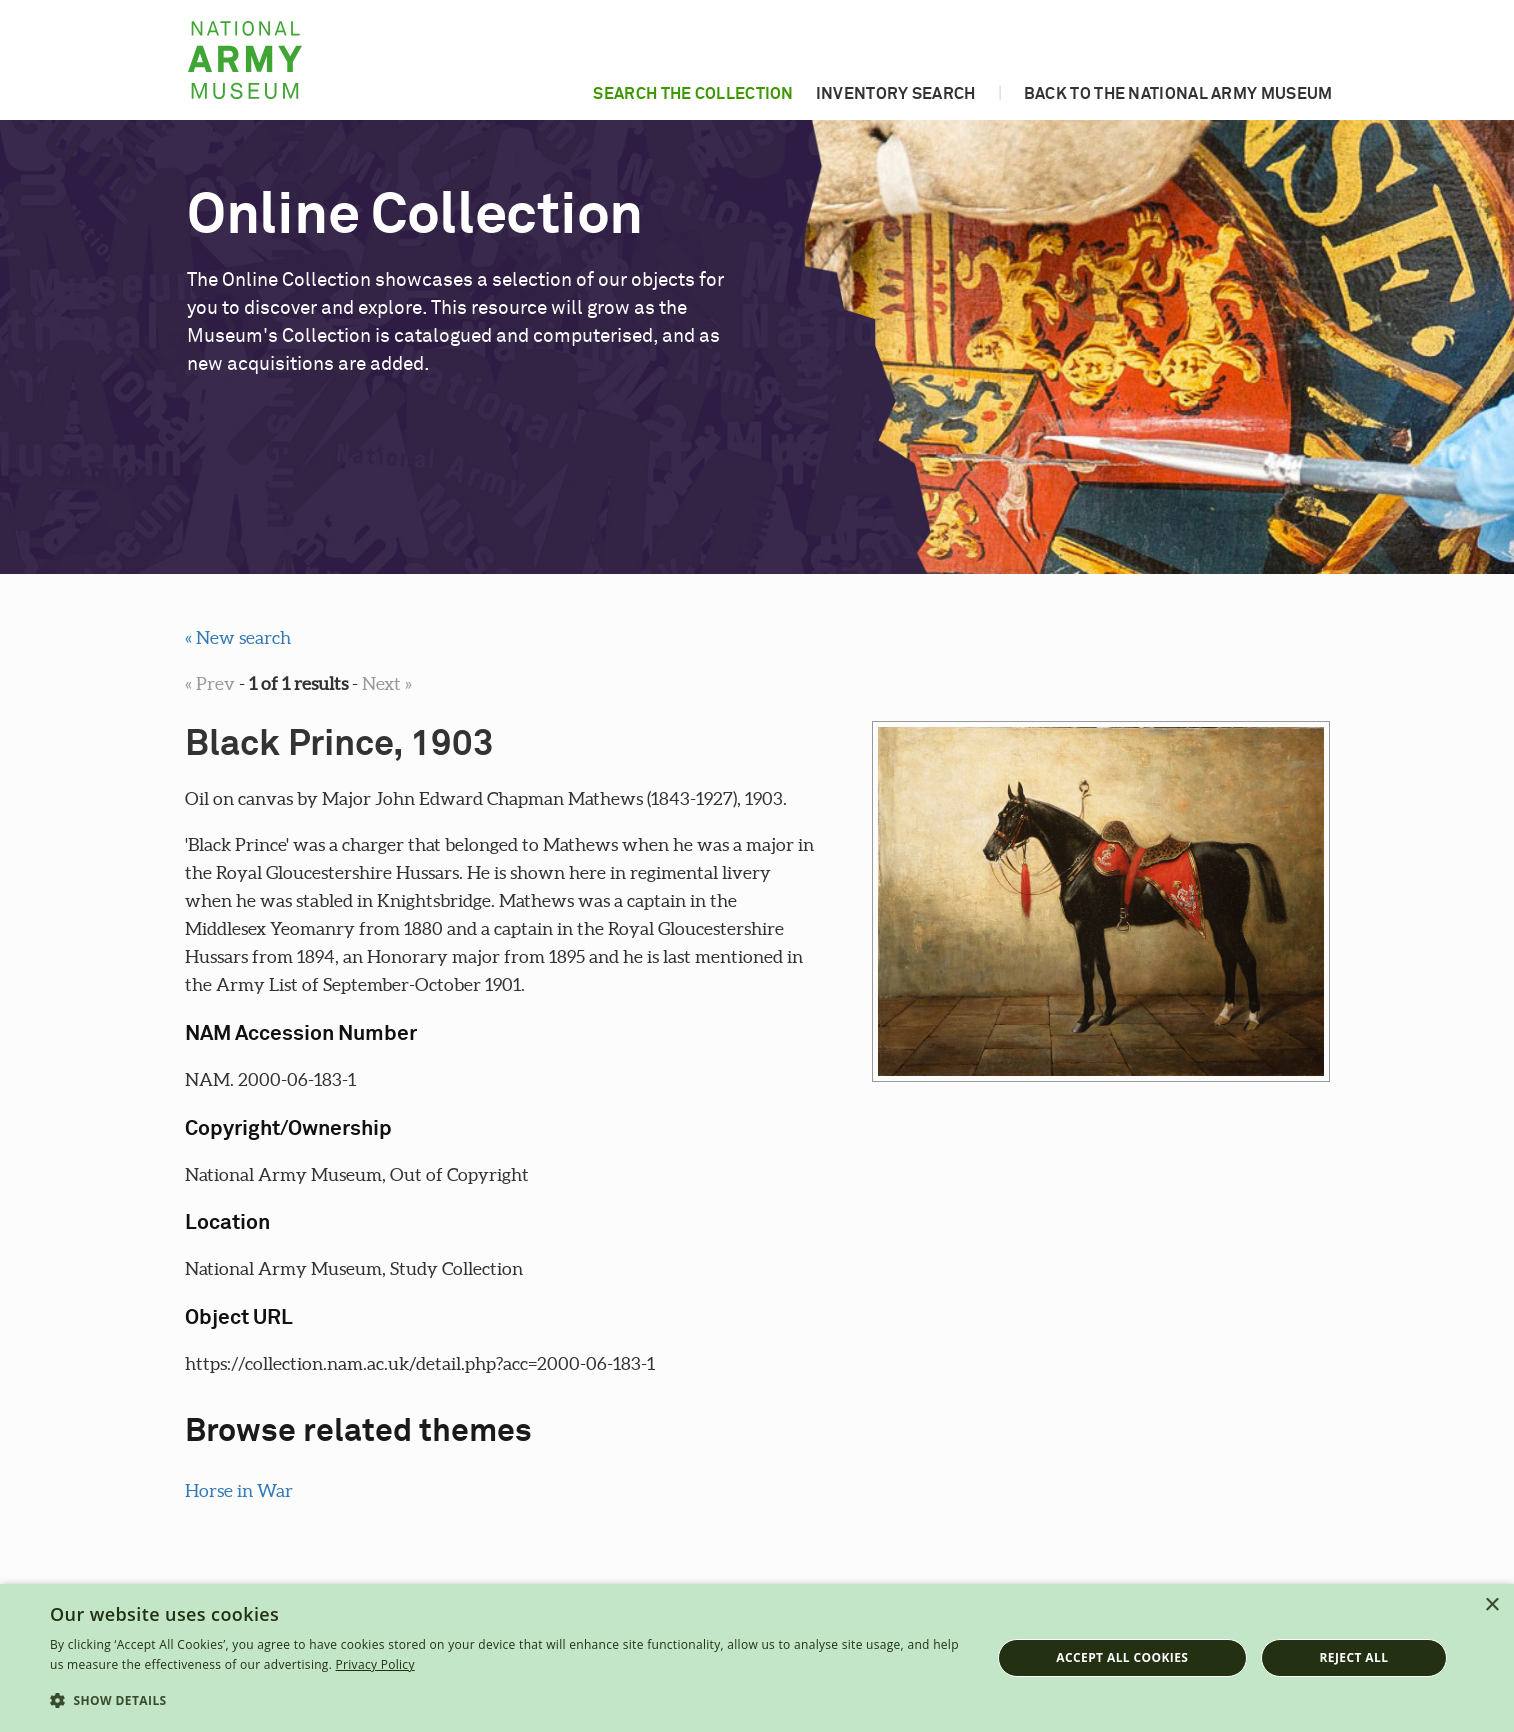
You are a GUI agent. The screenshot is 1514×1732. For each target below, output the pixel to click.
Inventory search (896, 94)
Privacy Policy (375, 1664)
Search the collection (693, 94)
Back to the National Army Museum (1178, 94)
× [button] (1491, 1605)
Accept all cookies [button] (1122, 1657)
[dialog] (757, 1658)
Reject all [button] (1354, 1657)
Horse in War (239, 1490)
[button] (506, 1701)
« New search (238, 637)
